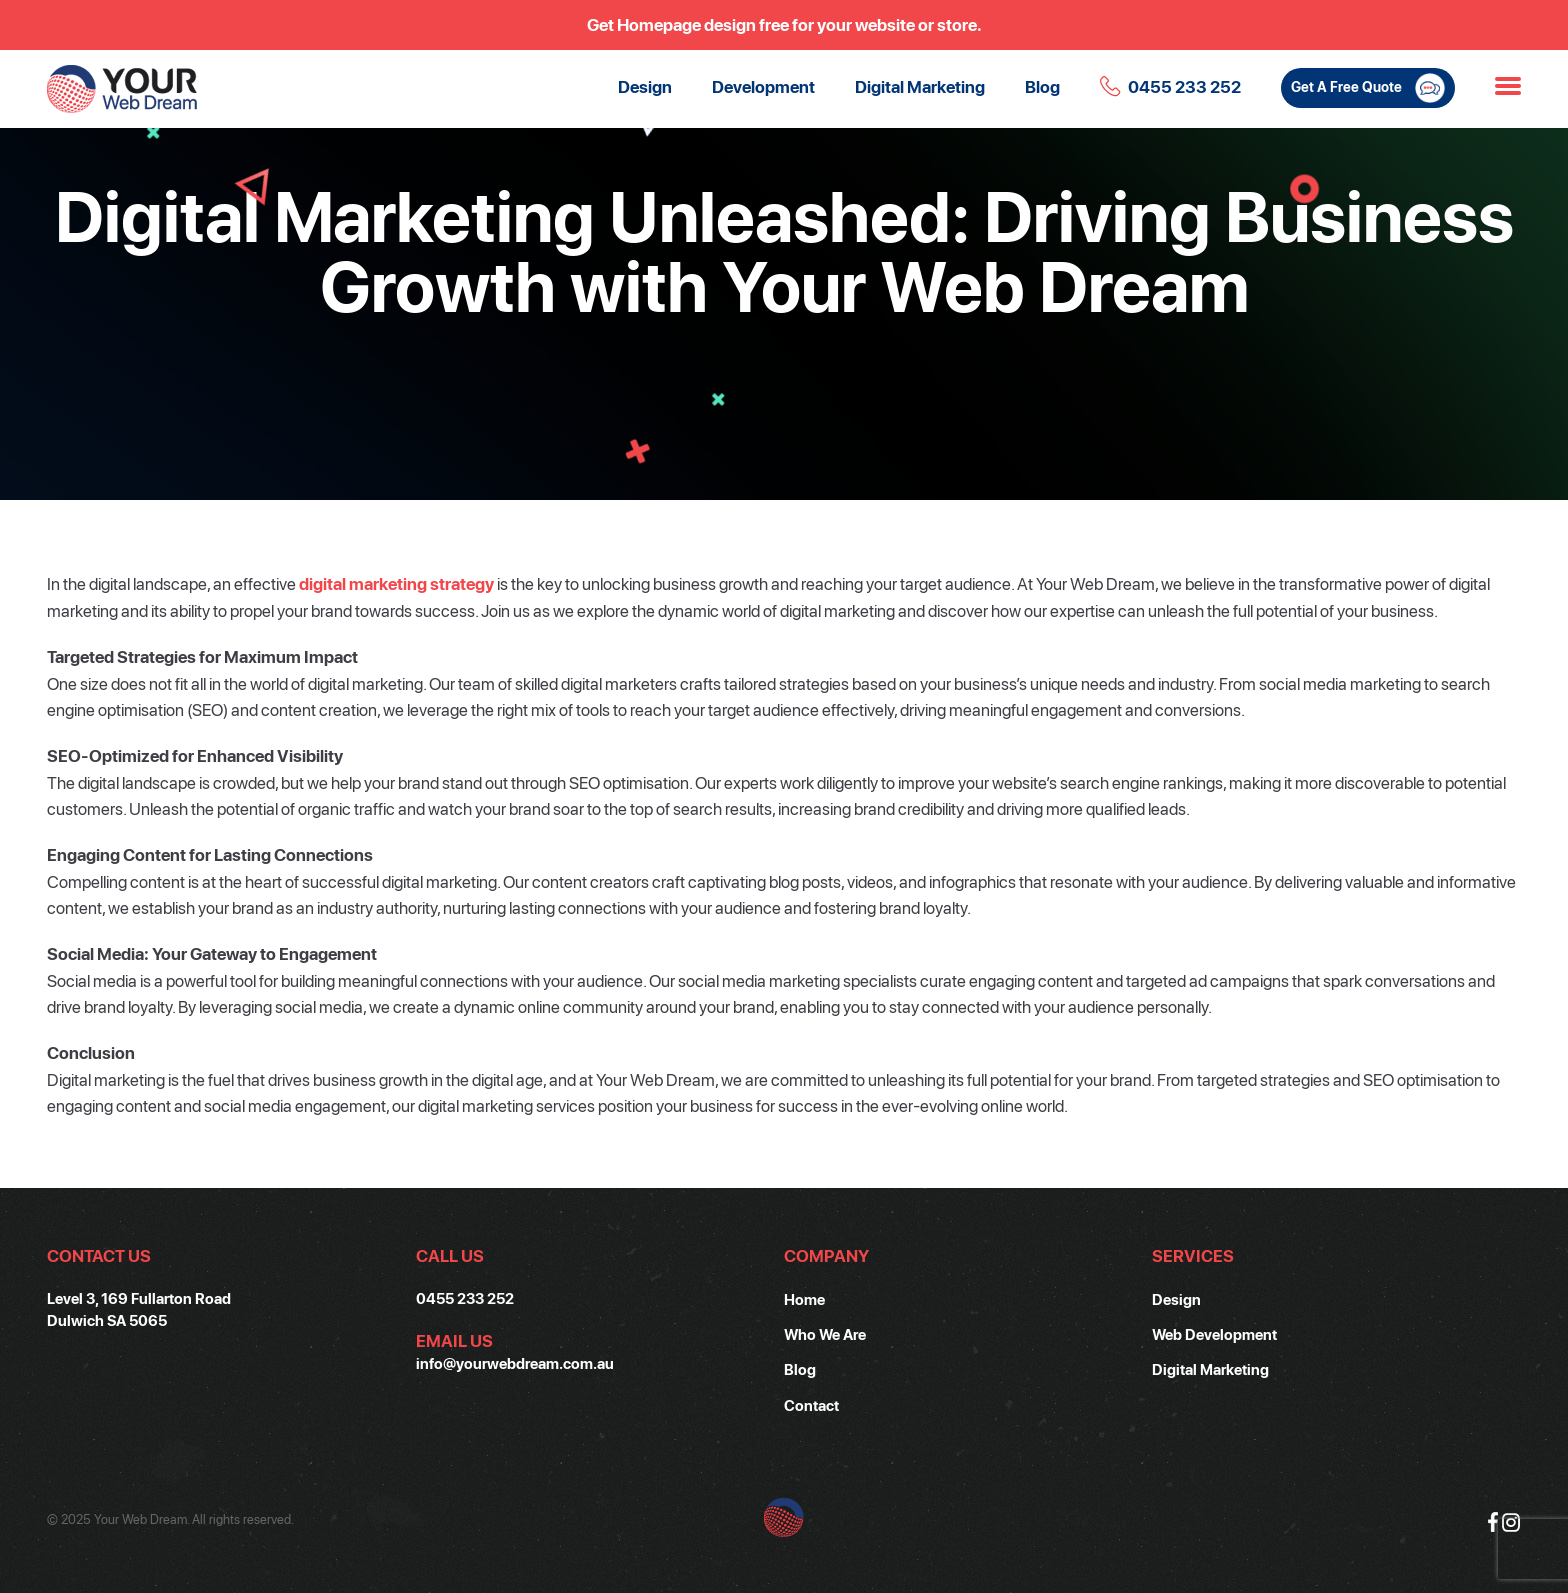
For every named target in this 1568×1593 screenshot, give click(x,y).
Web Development (1214, 1334)
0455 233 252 (1184, 86)
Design (645, 86)
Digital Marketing (920, 86)
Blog (1042, 86)
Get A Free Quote (1368, 88)
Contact (811, 1405)
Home (804, 1299)
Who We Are (825, 1334)
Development (763, 86)
